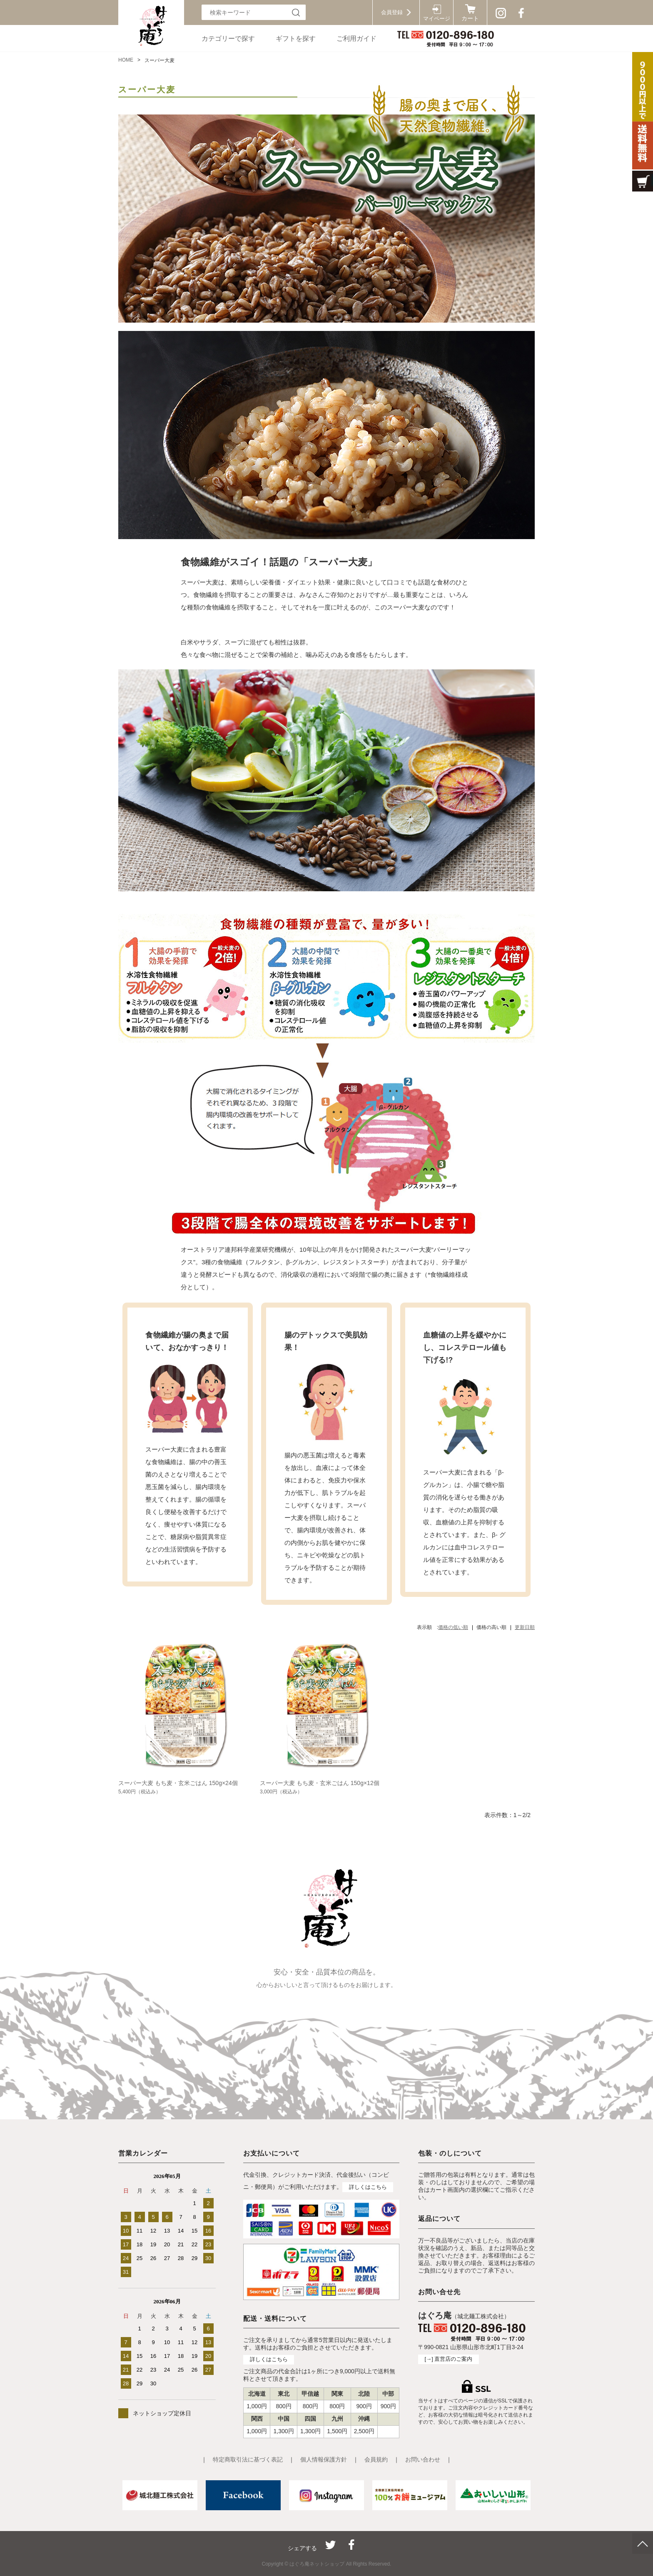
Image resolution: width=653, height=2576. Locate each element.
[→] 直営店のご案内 (449, 2359)
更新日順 (525, 1627)
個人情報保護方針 (323, 2459)
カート (470, 18)
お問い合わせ (422, 2459)
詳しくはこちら (368, 2187)
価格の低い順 (453, 1627)
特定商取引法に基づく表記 (248, 2459)
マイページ (436, 18)
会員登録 (392, 12)
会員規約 (376, 2459)
